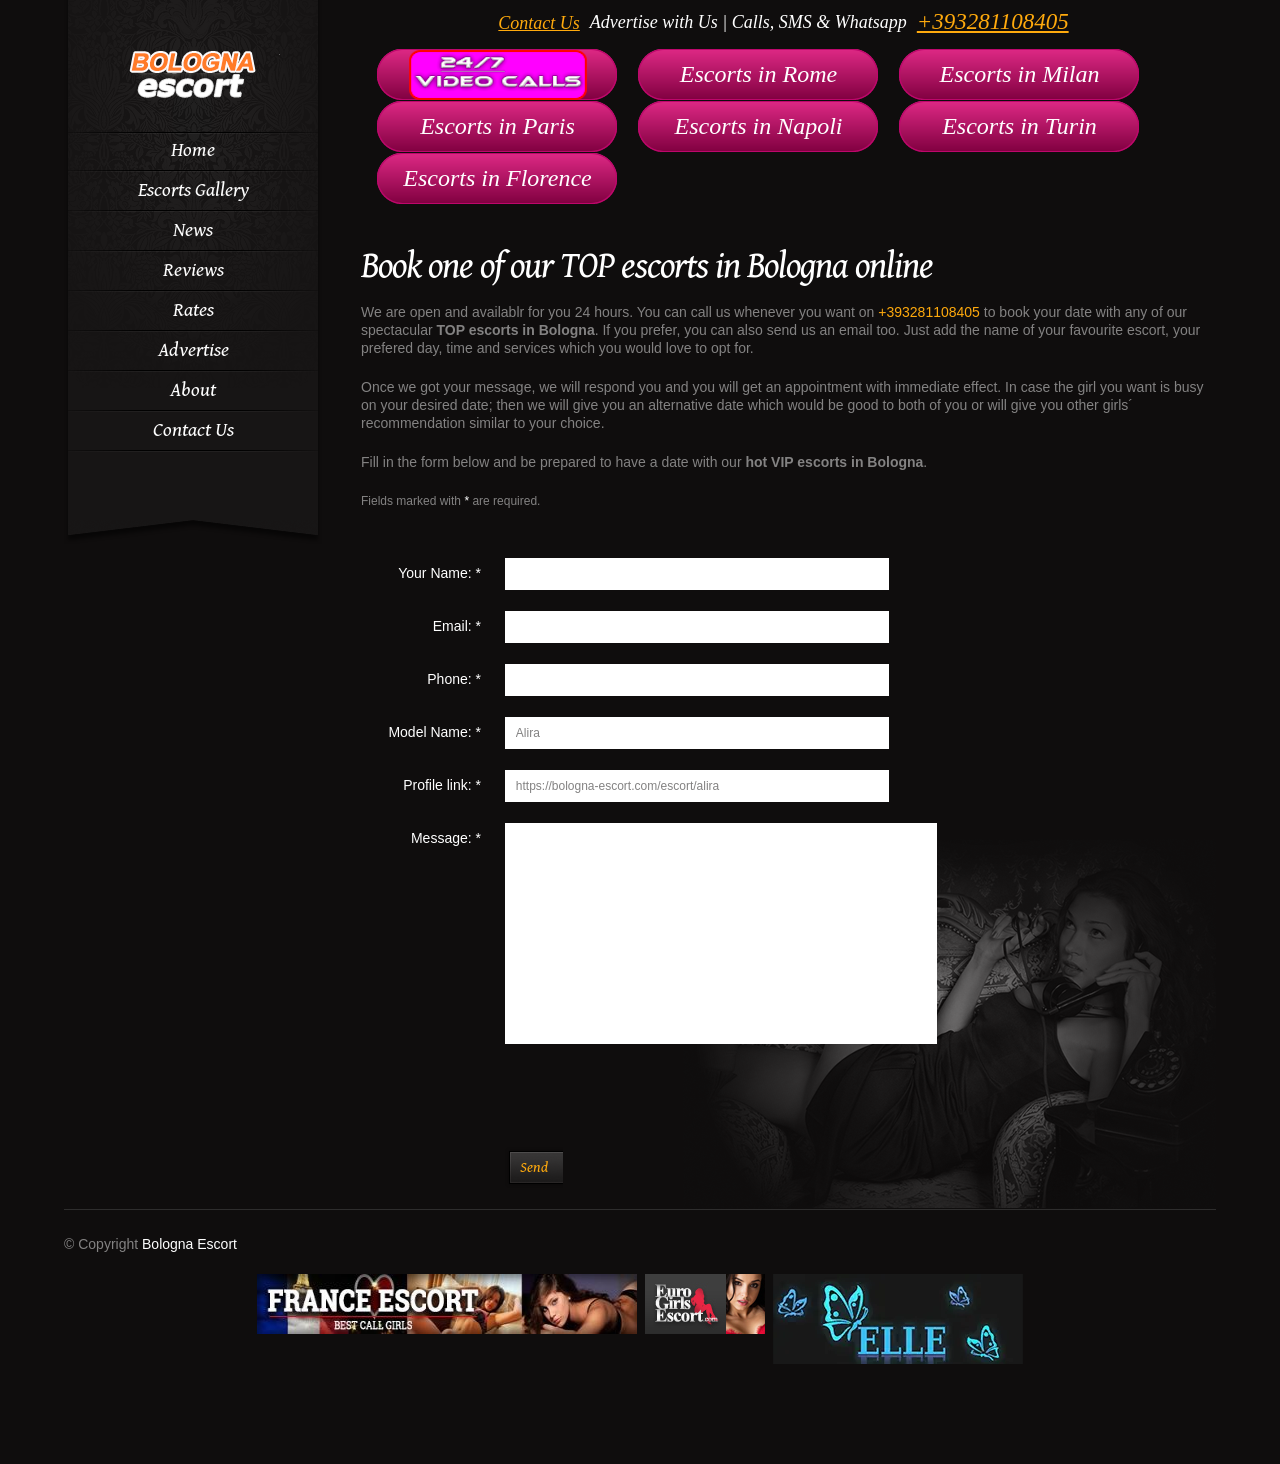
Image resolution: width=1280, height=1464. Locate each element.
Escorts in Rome (758, 74)
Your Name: (439, 573)
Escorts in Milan (1020, 74)
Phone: (454, 679)
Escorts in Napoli (758, 126)
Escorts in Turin (1019, 126)
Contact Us (539, 23)
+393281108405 (993, 21)
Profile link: (442, 785)
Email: (457, 626)
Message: (446, 838)
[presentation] (633, 1108)
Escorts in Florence (497, 178)
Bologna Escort (189, 1244)
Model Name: (434, 732)
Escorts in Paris (497, 126)
